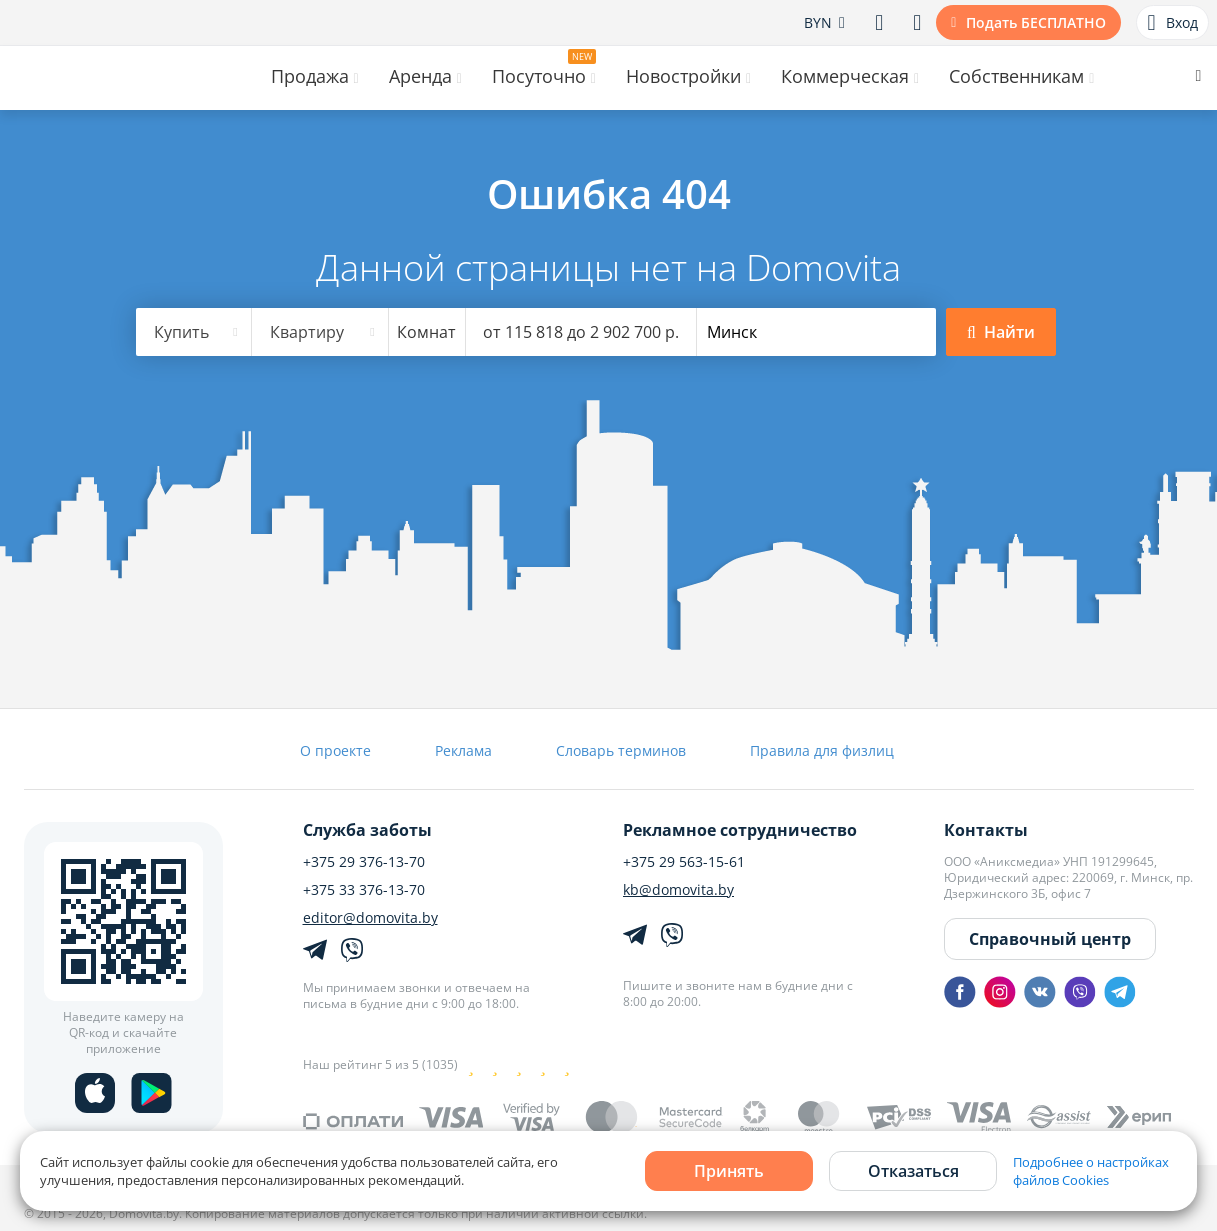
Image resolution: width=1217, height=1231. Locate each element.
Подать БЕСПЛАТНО (1036, 22)
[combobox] (194, 332)
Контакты (986, 830)
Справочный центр (1050, 939)
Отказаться (913, 1171)
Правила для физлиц (822, 750)
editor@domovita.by (370, 918)
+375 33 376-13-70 (364, 890)
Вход (1172, 23)
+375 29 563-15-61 (684, 862)
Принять (729, 1171)
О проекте (335, 750)
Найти (1001, 332)
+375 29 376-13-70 (364, 862)
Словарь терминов (621, 750)
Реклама (463, 750)
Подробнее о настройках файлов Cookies (1091, 1171)
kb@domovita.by (678, 890)
